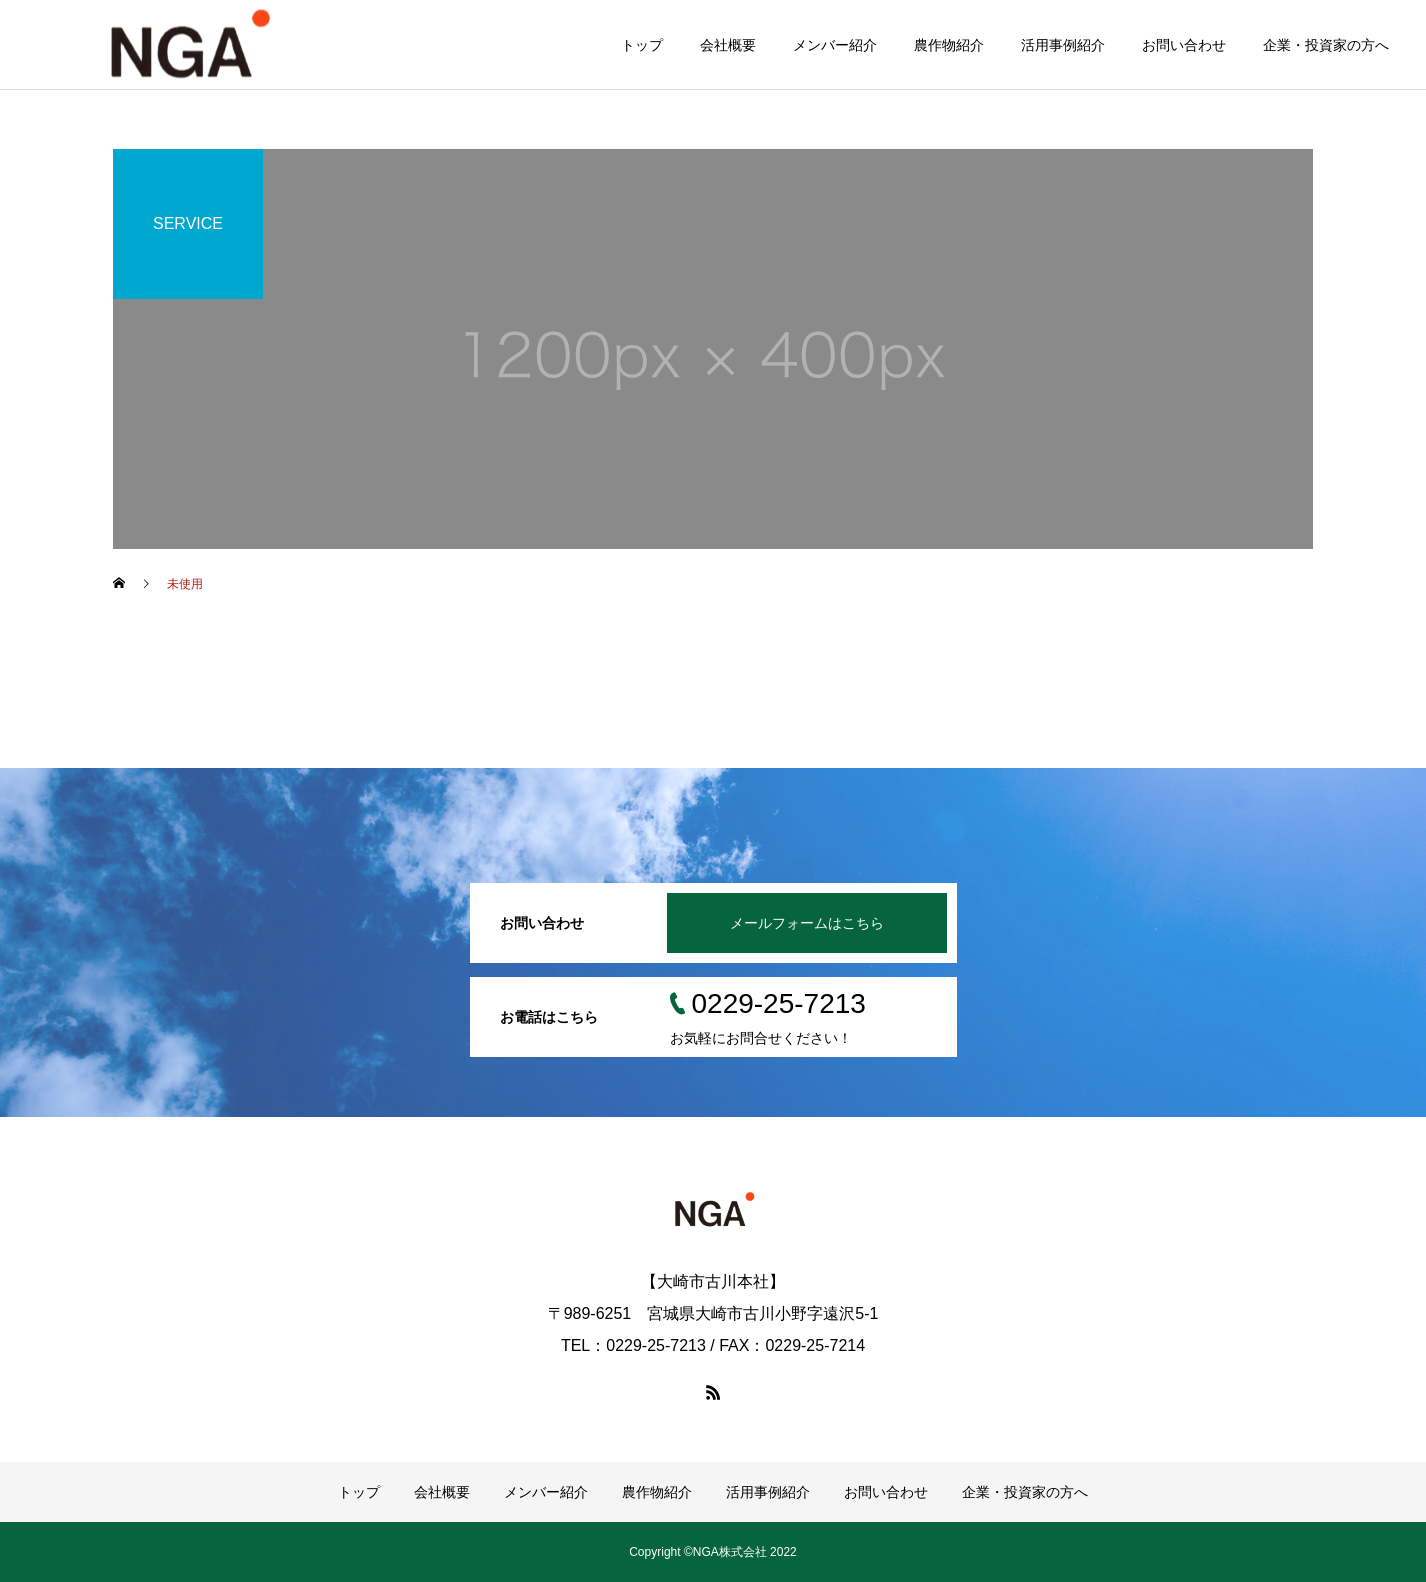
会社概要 (728, 45)
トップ (642, 45)
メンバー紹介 (835, 45)
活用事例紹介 (1063, 45)
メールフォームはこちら (807, 923)
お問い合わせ (1184, 45)
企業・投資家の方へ (1326, 45)
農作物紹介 (949, 45)
